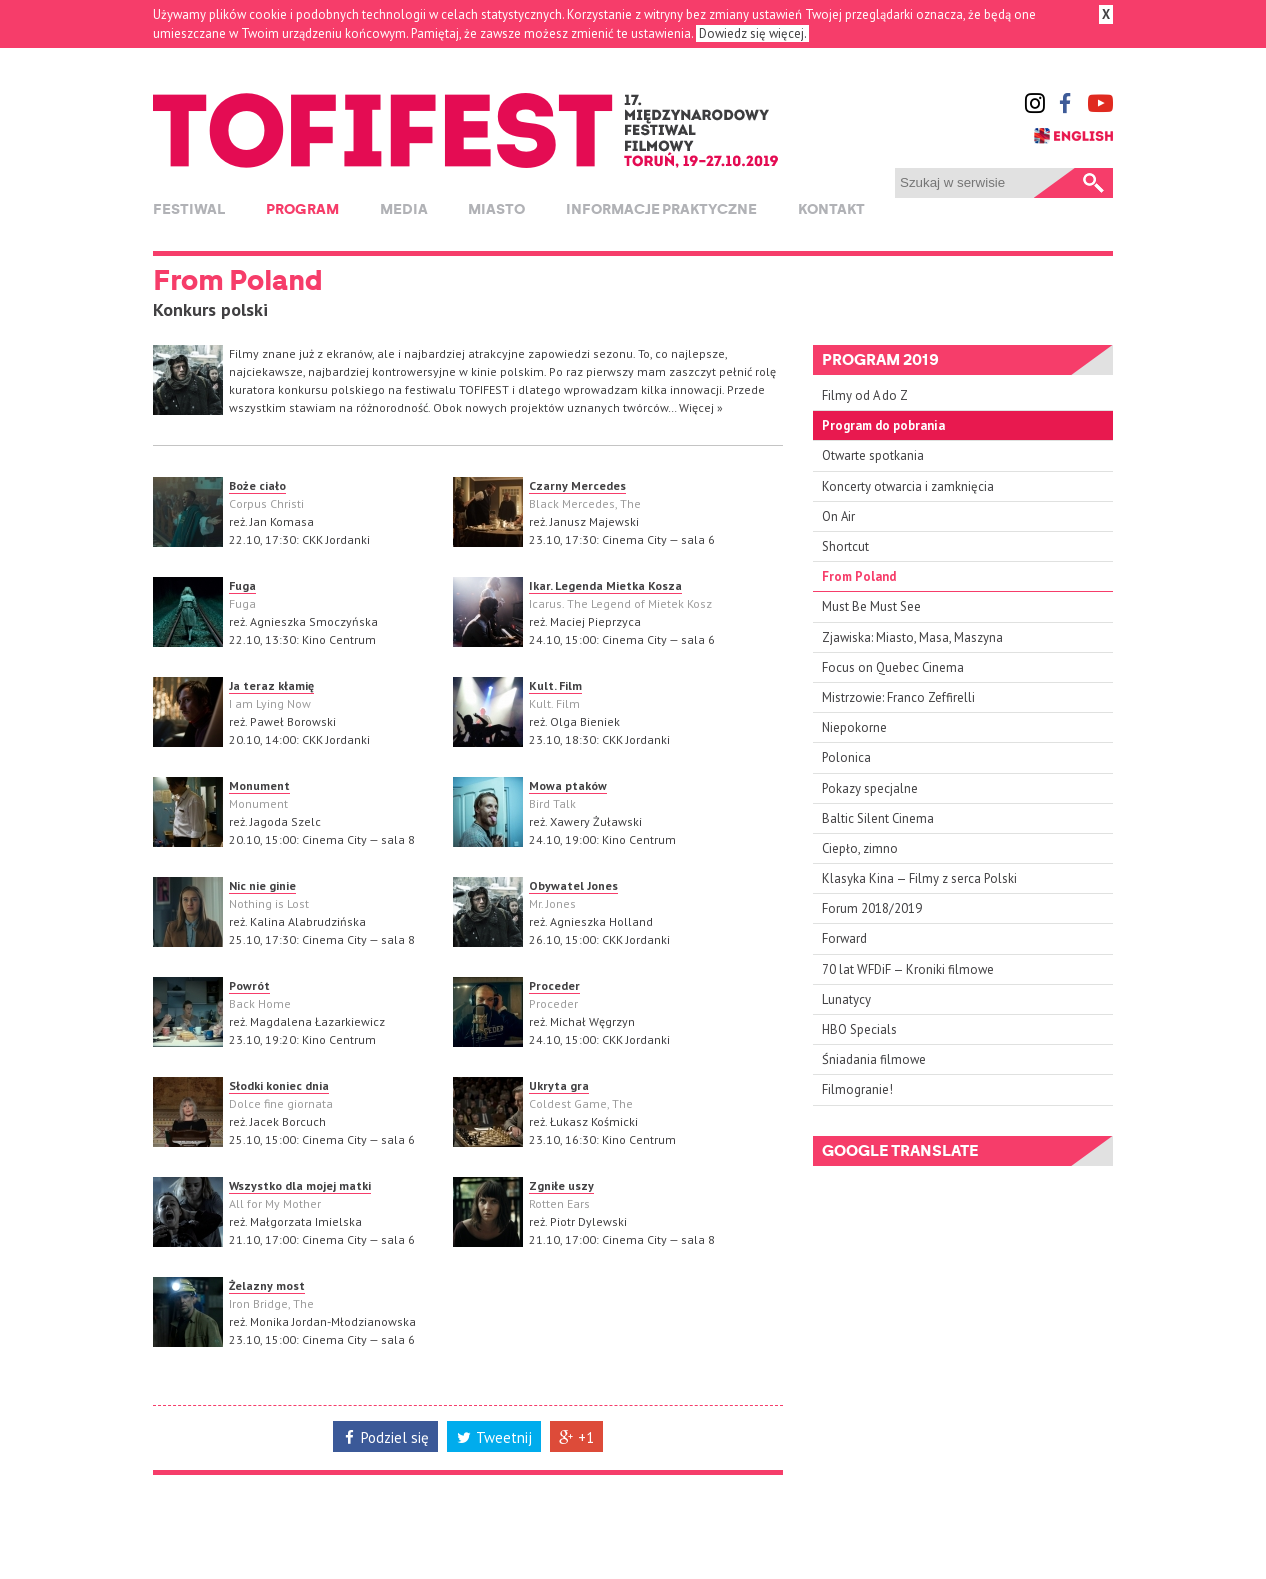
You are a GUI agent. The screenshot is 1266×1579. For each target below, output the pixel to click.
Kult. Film (555, 685)
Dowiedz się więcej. (752, 33)
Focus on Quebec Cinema (893, 667)
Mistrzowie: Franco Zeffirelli (898, 697)
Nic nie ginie (262, 885)
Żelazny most (267, 1285)
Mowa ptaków (568, 785)
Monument (259, 785)
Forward (844, 938)
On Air (838, 516)
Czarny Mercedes (577, 485)
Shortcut (845, 546)
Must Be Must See (871, 606)
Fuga (242, 585)
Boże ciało (257, 485)
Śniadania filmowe (874, 1059)
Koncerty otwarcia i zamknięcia (908, 486)
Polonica (846, 757)
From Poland (859, 576)
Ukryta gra (559, 1085)
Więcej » (701, 407)
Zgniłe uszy (561, 1185)
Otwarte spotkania (873, 455)
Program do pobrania (883, 425)
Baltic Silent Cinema (878, 818)
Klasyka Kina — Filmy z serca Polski (919, 878)
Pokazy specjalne (870, 788)
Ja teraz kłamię (271, 685)
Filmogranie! (857, 1089)
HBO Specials (859, 1029)
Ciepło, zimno (860, 848)
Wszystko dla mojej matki (300, 1185)
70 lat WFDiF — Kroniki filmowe (908, 969)
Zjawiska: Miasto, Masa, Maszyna (912, 637)
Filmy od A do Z (865, 395)
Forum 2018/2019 (872, 908)
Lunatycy (846, 999)
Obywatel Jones (573, 885)
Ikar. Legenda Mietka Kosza (605, 585)
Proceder (554, 985)
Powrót (249, 985)
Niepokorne (854, 727)
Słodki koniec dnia (279, 1085)
